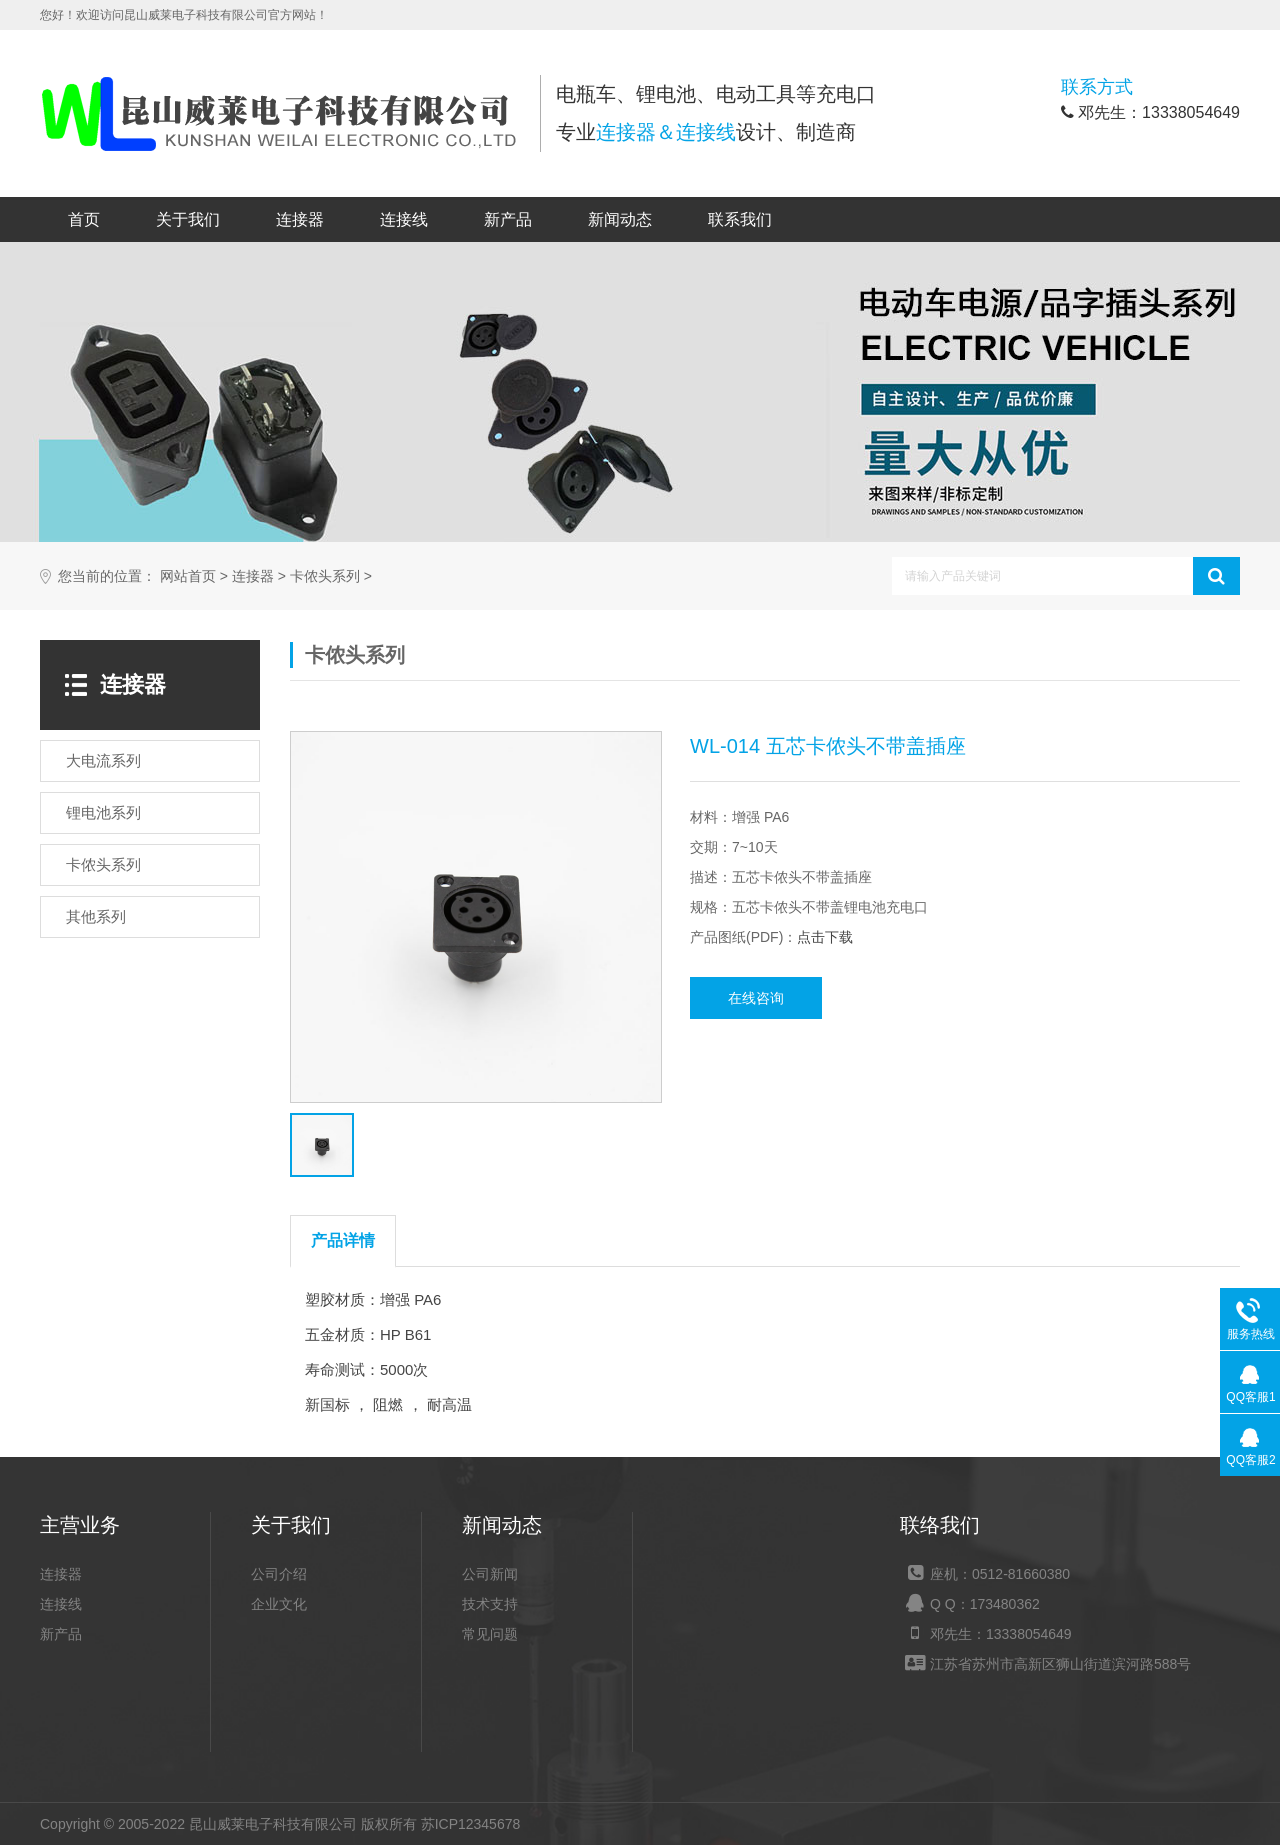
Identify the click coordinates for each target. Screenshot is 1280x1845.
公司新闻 (490, 1574)
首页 (84, 219)
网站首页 (188, 576)
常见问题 (490, 1634)
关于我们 (188, 219)
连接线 (404, 219)
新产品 (508, 219)
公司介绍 (279, 1574)
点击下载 (825, 937)
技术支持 (490, 1604)
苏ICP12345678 (471, 1824)
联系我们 (740, 219)
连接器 (300, 219)
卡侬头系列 (325, 576)
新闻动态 (620, 219)
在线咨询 (756, 998)
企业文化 (279, 1604)
